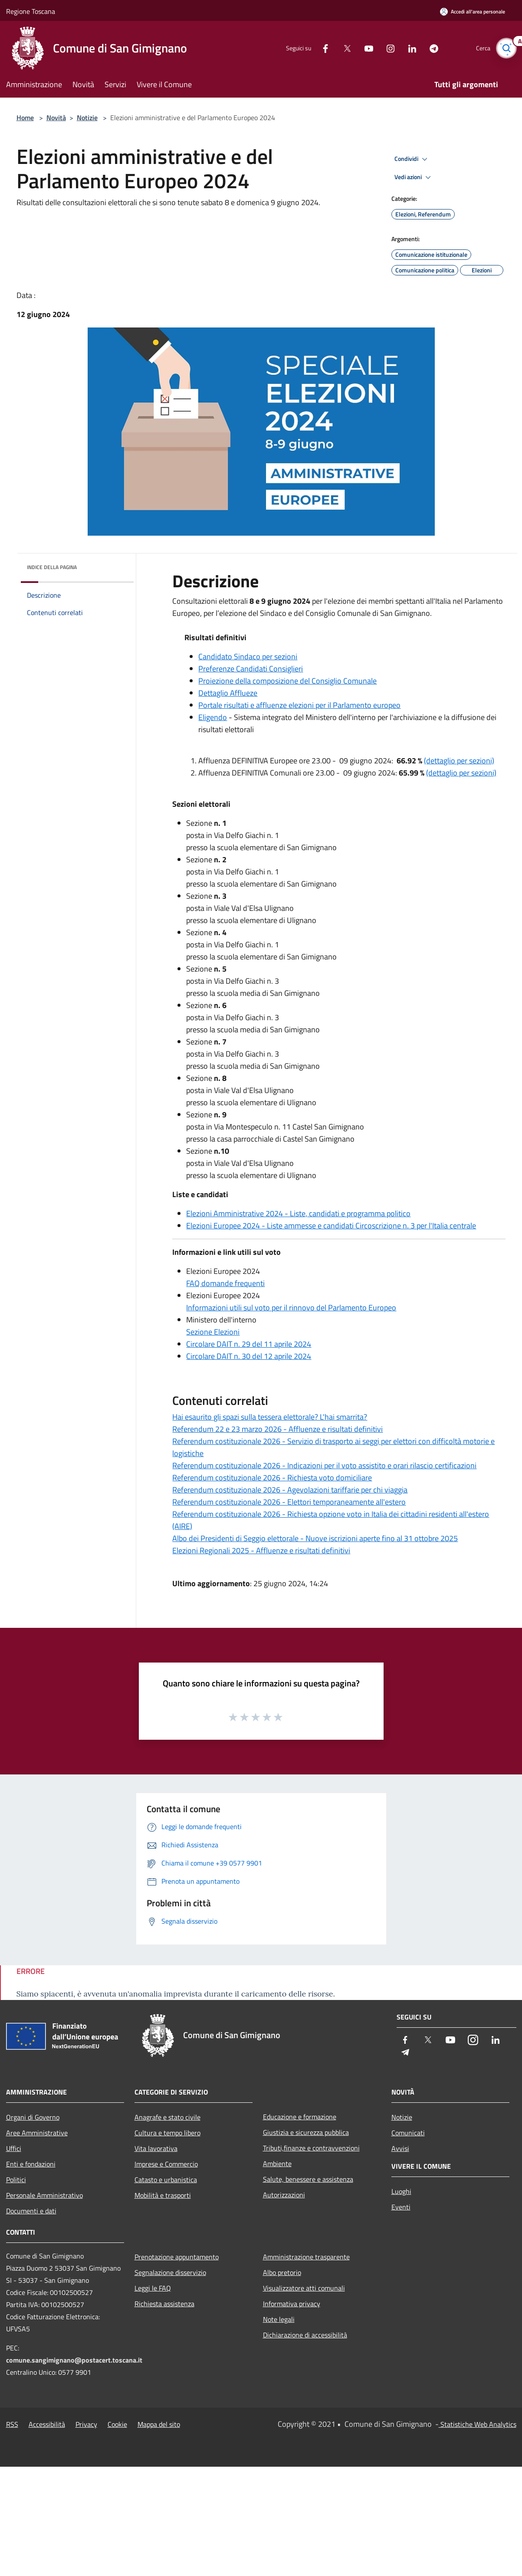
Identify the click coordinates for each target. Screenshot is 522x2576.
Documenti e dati (31, 2211)
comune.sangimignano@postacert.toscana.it (74, 2360)
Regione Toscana (30, 11)
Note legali (279, 2319)
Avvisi (400, 2148)
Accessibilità (47, 2424)
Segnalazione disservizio (170, 2272)
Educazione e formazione (299, 2116)
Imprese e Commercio (166, 2164)
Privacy (86, 2424)
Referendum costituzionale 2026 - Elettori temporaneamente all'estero (289, 1502)
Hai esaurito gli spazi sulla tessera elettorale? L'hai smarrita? (269, 1417)
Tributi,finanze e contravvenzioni (311, 2148)
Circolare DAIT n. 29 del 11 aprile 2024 (248, 1344)
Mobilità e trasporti (163, 2195)
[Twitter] (342, 48)
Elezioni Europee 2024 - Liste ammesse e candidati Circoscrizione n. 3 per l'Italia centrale (331, 1225)
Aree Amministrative (37, 2133)
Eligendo (212, 717)
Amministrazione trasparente (306, 2257)
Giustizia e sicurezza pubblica (306, 2132)
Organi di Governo (32, 2117)
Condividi (412, 159)
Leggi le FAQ (153, 2288)
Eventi (400, 2207)
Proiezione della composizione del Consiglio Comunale (287, 681)
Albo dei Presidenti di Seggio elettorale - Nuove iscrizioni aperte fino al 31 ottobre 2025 (315, 1538)
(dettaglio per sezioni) (459, 760)
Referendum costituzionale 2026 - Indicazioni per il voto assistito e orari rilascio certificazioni (324, 1465)
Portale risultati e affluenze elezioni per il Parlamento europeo (299, 705)
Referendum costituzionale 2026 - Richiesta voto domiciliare (272, 1477)
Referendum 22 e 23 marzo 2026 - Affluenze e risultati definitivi (277, 1429)
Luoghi (401, 2191)
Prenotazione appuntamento (177, 2257)
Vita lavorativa (156, 2148)
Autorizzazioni (284, 2195)
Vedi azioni (413, 177)
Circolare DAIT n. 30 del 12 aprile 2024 (248, 1356)
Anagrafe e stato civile (167, 2117)
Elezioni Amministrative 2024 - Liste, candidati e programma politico (298, 1213)
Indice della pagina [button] (52, 567)
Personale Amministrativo (44, 2195)
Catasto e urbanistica (166, 2179)
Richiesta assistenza (164, 2303)
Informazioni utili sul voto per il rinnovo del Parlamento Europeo (291, 1307)
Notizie (87, 117)
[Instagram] (385, 48)
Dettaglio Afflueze (227, 693)
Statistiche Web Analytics (477, 2424)
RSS (12, 2424)
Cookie (117, 2424)
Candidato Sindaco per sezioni (247, 656)
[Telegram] (428, 48)
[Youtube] (363, 48)
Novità (56, 117)
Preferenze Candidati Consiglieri (250, 668)
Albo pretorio (282, 2272)
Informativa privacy (291, 2303)
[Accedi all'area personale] (472, 11)
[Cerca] (506, 48)
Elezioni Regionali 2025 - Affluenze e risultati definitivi (261, 1550)
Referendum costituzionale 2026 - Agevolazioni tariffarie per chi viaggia (289, 1490)
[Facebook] (320, 48)
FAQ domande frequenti (225, 1283)
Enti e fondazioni (31, 2164)
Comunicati (408, 2133)
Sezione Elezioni (213, 1332)
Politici (16, 2179)
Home (25, 117)
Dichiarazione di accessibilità (305, 2335)
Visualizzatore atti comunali (304, 2288)
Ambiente (277, 2163)
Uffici (13, 2148)
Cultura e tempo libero (167, 2133)
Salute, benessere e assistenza (308, 2179)
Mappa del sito (159, 2424)
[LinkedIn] (407, 48)
